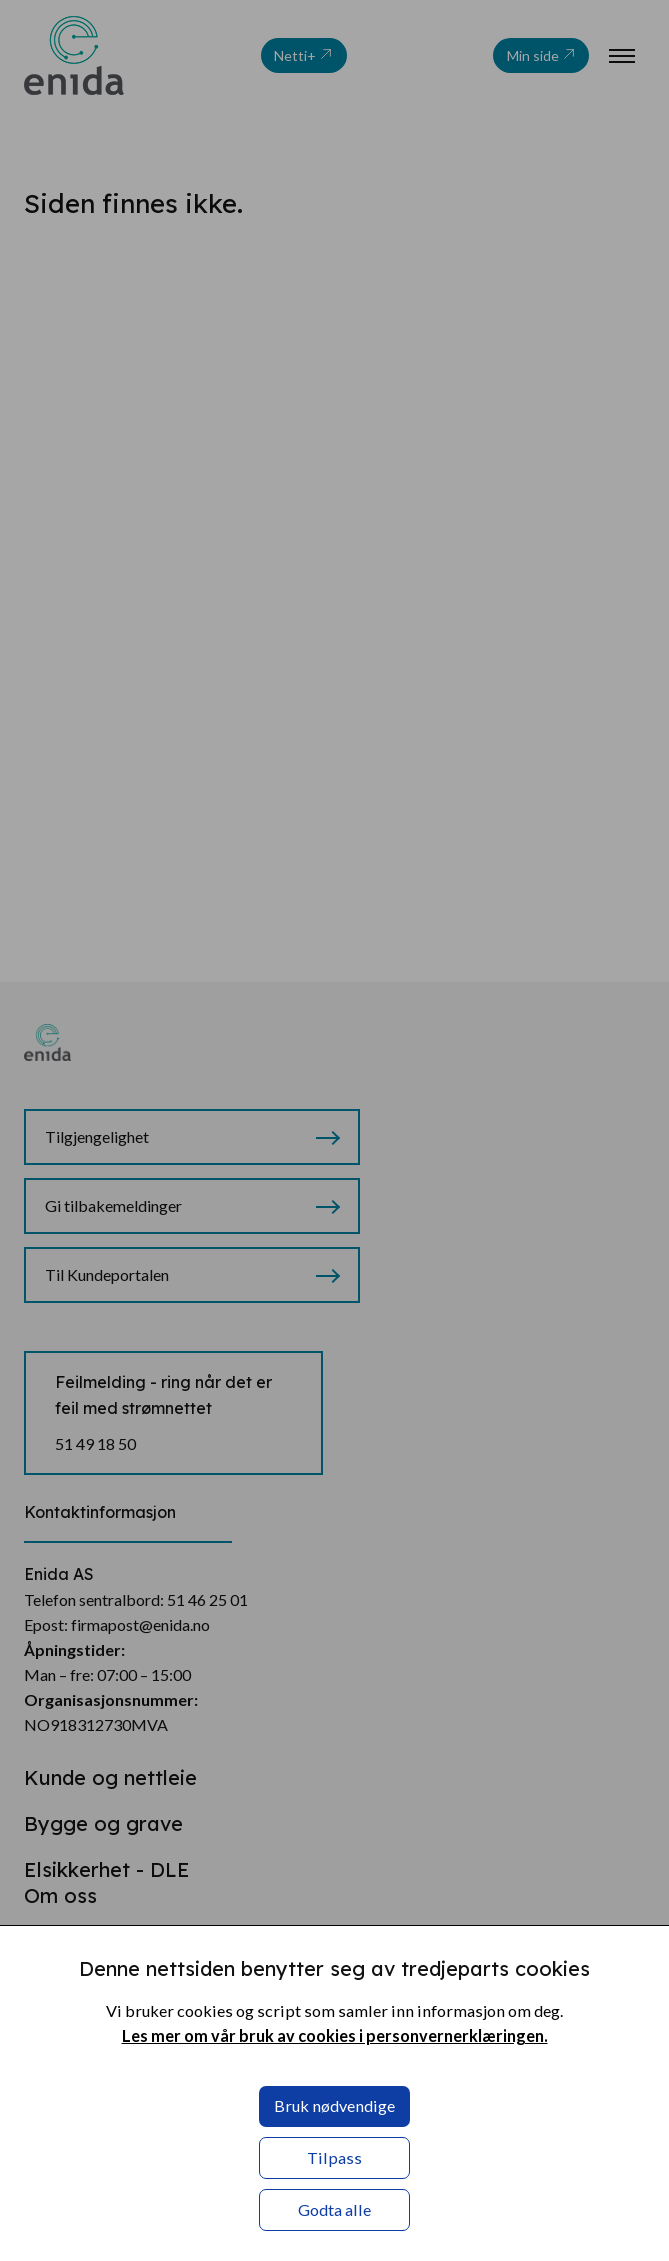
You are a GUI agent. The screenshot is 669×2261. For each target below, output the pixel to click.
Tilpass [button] (334, 2157)
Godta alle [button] (334, 2209)
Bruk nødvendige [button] (334, 2105)
